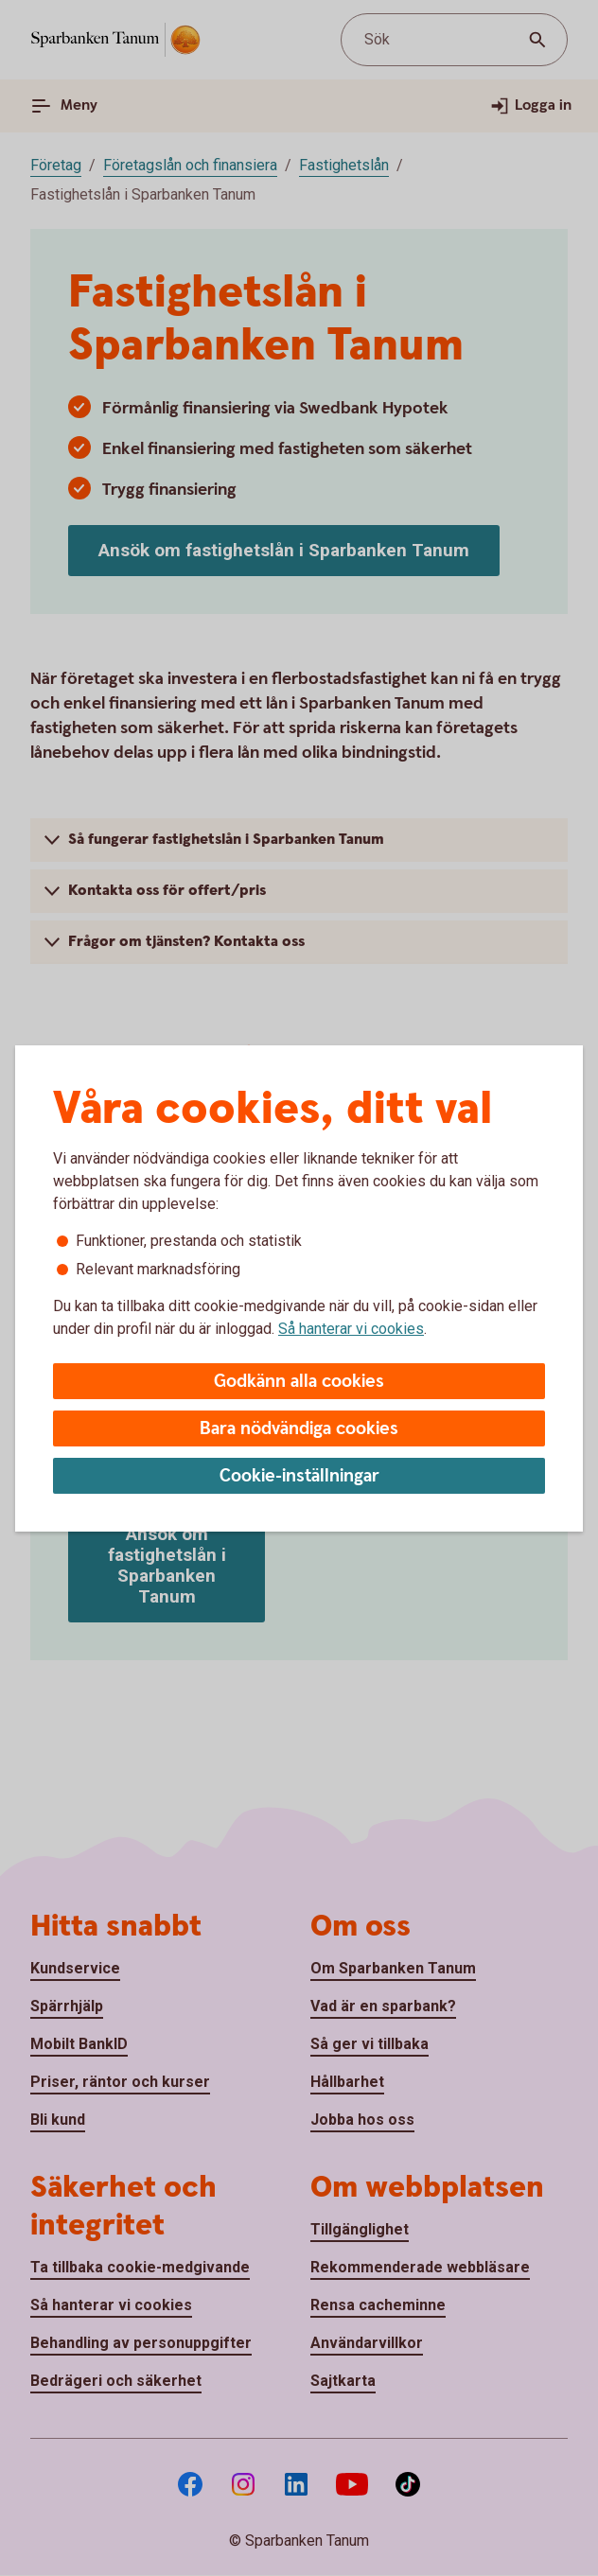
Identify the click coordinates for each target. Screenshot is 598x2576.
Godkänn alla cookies (299, 1381)
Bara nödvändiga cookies (299, 1429)
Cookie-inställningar (299, 1476)
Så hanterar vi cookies (351, 1329)
